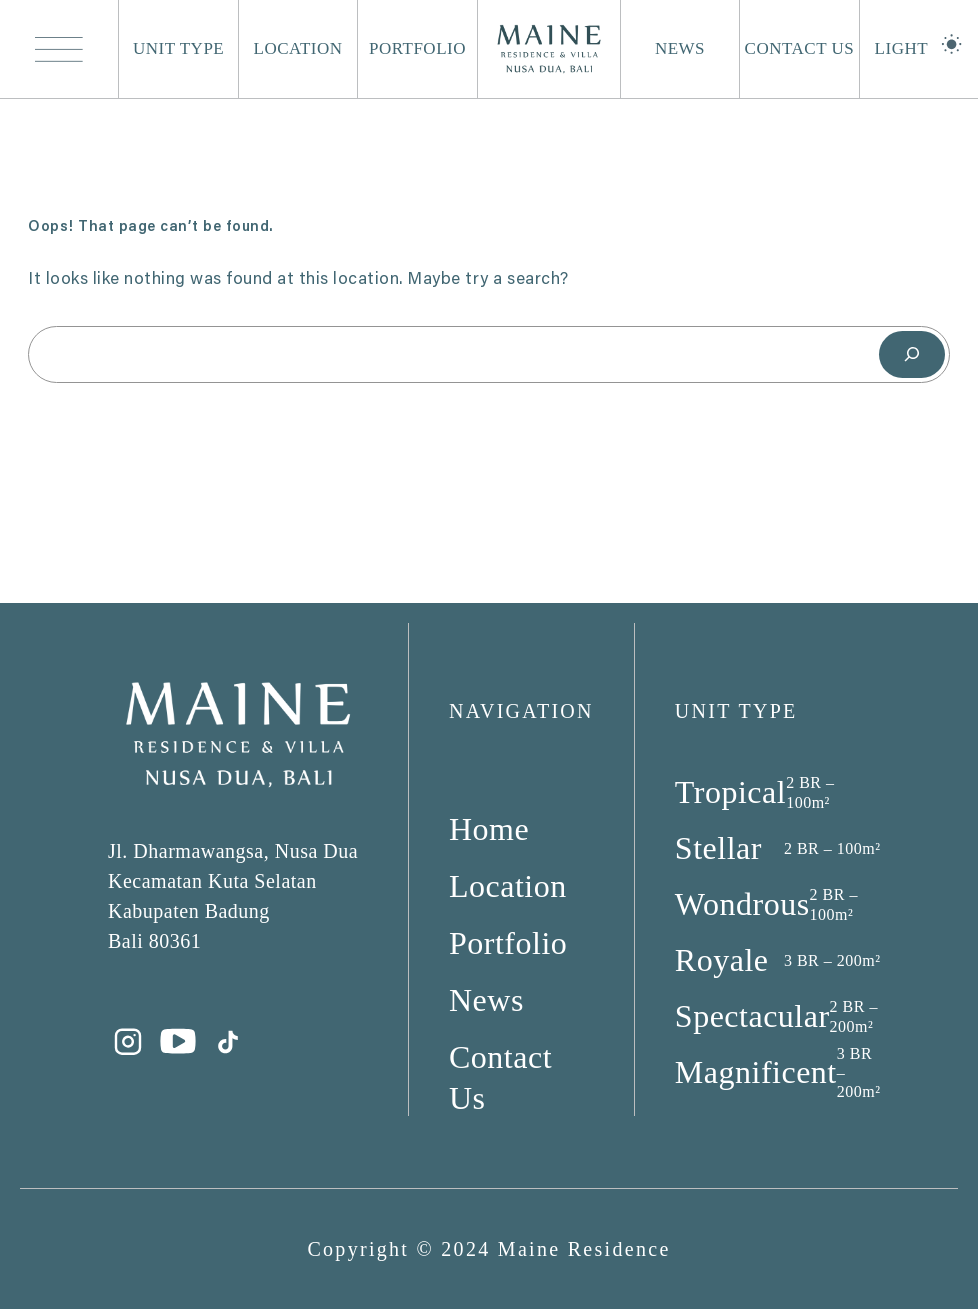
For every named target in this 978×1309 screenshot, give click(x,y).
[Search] (912, 354)
